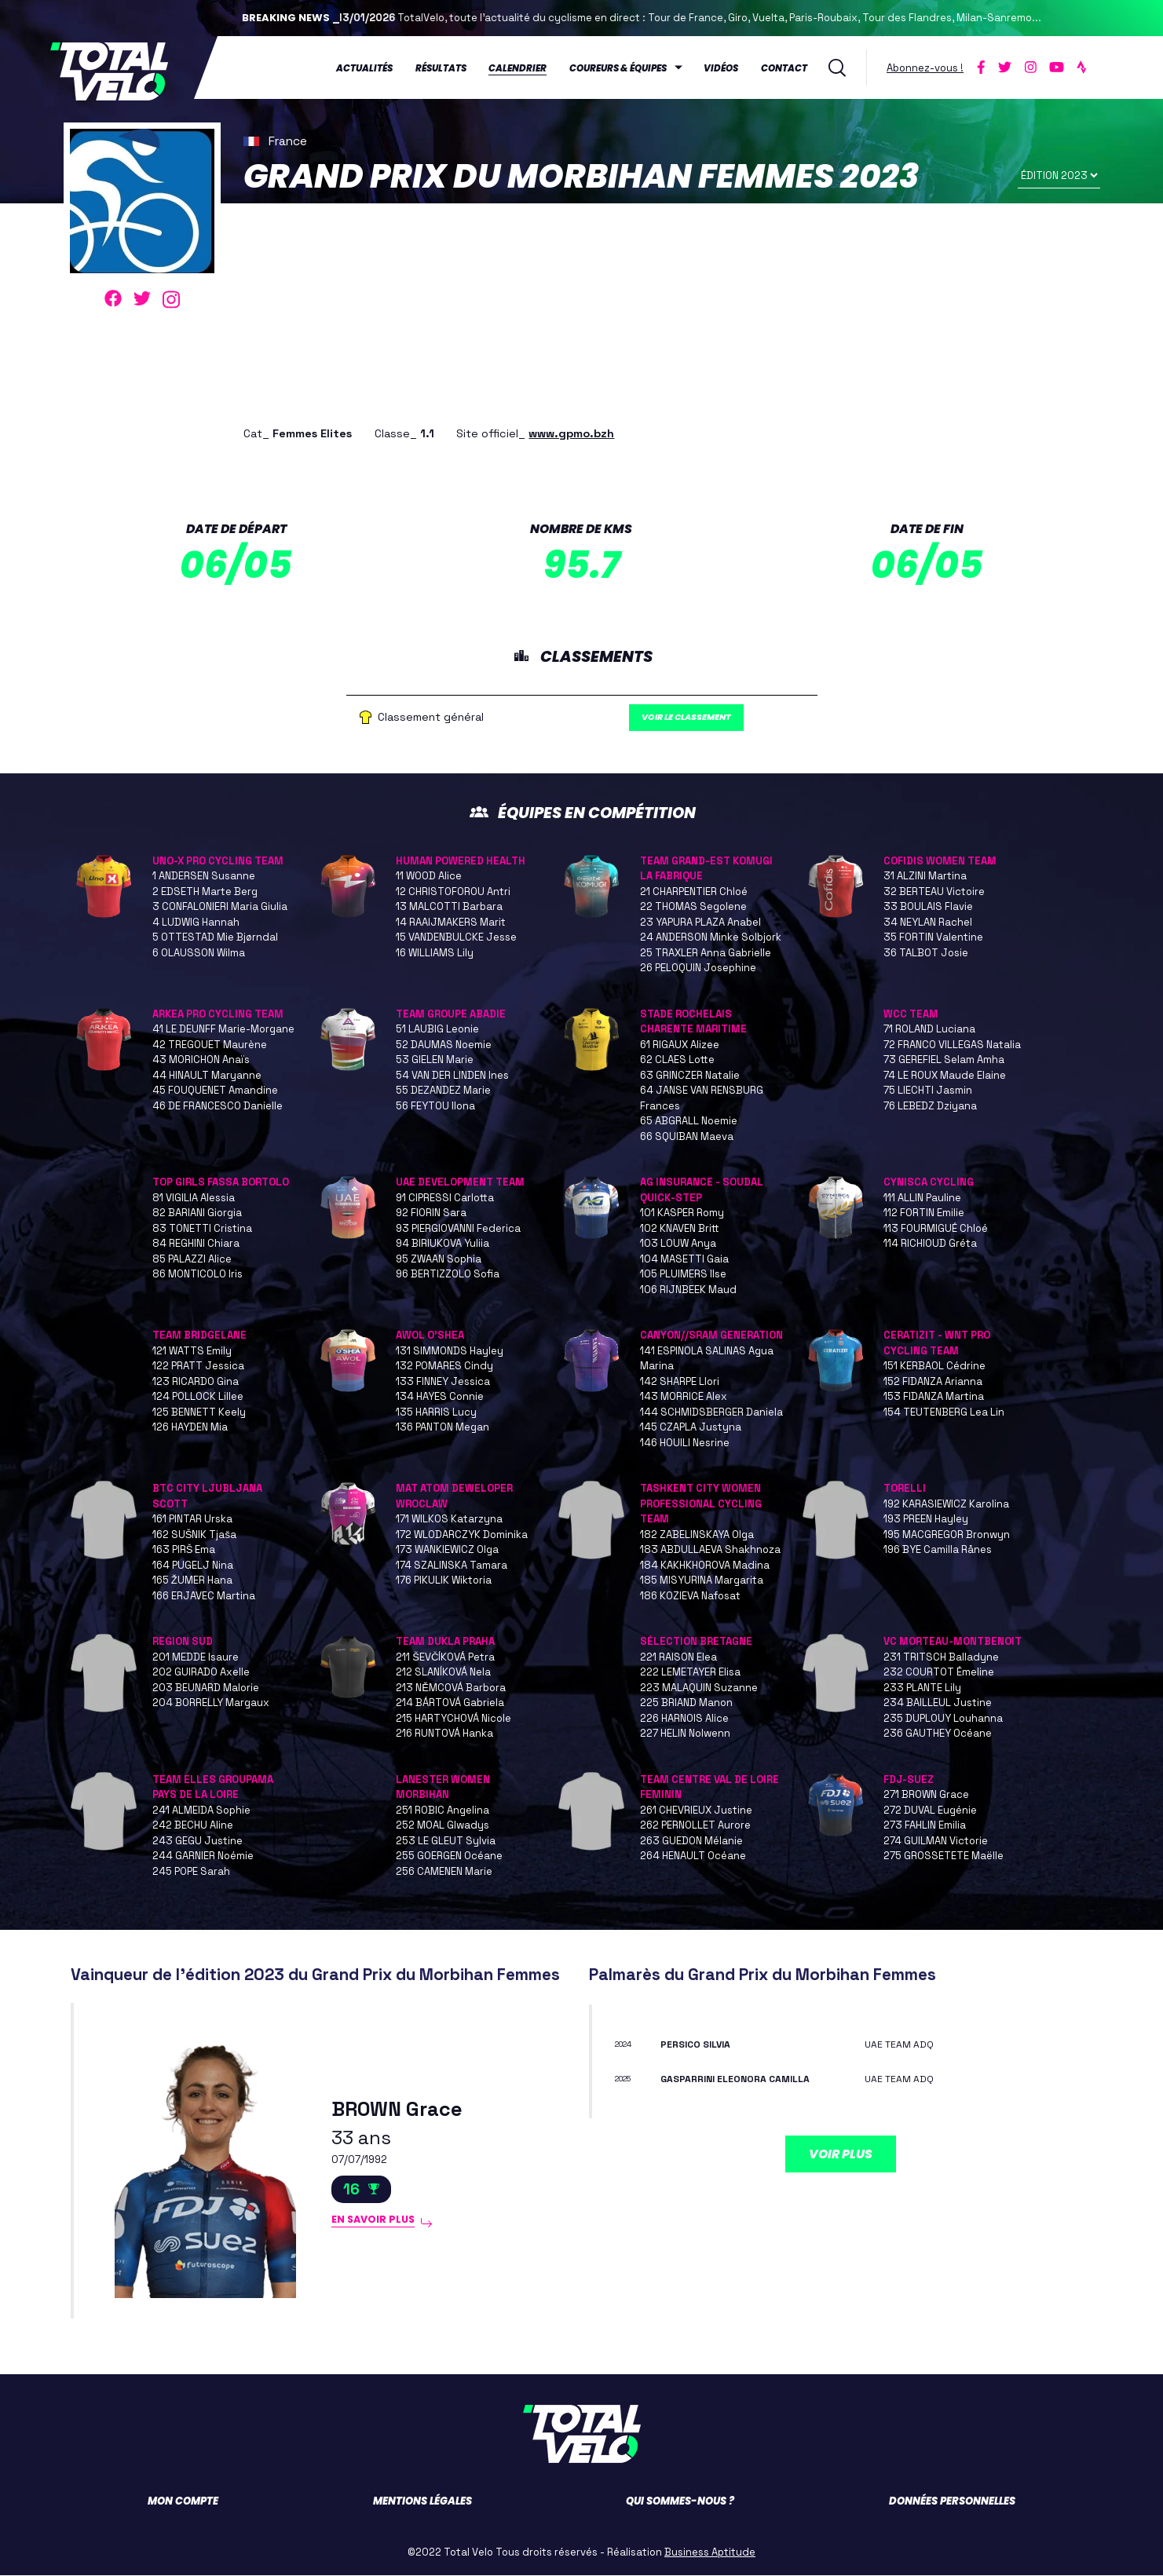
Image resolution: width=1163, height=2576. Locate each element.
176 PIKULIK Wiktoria (444, 1581)
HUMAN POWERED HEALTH (460, 861)
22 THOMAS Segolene (693, 907)
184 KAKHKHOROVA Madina (705, 1565)
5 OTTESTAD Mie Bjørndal (215, 938)
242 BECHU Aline (192, 1825)
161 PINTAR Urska (192, 1519)
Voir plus (840, 2154)
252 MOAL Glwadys (442, 1825)
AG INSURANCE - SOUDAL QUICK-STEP (701, 1190)
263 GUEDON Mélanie (691, 1840)
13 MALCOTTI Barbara (449, 907)
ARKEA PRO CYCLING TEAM (217, 1014)
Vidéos (722, 66)
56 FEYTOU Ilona (435, 1106)
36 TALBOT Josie (925, 952)
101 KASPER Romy (682, 1213)
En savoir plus (380, 2224)
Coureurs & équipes (619, 66)
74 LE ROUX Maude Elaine (944, 1075)
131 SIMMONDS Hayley (449, 1350)
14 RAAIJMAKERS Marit (451, 922)
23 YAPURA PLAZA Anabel (700, 922)
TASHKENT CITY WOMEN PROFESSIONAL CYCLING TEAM (701, 1504)
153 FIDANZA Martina (933, 1397)
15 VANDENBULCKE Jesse (456, 938)
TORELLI (904, 1489)
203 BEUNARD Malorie (205, 1687)
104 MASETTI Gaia (684, 1259)
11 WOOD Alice (429, 876)
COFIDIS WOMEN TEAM (940, 861)
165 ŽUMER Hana (192, 1581)
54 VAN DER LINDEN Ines (452, 1075)
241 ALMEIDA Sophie (201, 1810)
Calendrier (519, 66)
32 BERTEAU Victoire (934, 891)
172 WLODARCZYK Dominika (462, 1534)
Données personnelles (952, 2501)
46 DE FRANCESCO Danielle (217, 1106)
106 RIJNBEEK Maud (688, 1289)
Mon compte (183, 2501)
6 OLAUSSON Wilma (198, 952)
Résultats (442, 66)
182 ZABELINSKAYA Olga (697, 1534)
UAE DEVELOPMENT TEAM (460, 1182)
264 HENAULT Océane (693, 1856)
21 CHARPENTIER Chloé (694, 891)
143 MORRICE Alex (683, 1397)
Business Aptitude (709, 2553)
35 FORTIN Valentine (933, 938)
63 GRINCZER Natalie (690, 1075)
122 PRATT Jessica (198, 1366)
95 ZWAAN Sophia (438, 1259)
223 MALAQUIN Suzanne (699, 1687)
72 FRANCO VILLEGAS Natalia (952, 1044)
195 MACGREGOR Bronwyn (946, 1534)
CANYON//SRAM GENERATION (711, 1336)
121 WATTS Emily (192, 1350)
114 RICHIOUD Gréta (930, 1244)
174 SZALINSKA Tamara (451, 1565)
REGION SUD (182, 1642)
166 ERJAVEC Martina (203, 1595)
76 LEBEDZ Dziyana (930, 1106)
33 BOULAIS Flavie (928, 907)
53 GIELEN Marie (435, 1060)
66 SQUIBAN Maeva (686, 1136)
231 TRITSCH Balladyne (941, 1657)
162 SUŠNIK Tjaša (194, 1534)
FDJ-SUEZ (908, 1779)
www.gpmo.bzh (571, 429)
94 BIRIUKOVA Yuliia (442, 1244)
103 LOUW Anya (678, 1244)
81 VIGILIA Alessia (193, 1197)
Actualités (366, 66)
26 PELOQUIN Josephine (698, 968)
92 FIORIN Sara (431, 1213)
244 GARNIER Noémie (203, 1856)
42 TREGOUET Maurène (209, 1044)
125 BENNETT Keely (199, 1412)
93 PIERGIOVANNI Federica (458, 1228)
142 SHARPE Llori (679, 1381)
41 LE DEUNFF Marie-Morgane (223, 1029)
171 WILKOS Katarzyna (449, 1519)
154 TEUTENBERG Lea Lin (943, 1412)
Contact (786, 66)
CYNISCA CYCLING (928, 1182)
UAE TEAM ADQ (904, 2044)
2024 (627, 2043)
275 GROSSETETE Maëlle (943, 1856)
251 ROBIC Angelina (442, 1810)
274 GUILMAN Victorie (935, 1840)
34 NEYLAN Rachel (927, 922)
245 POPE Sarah (191, 1871)
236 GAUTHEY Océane (937, 1734)
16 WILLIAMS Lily (435, 952)
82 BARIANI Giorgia (197, 1213)
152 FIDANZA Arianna (932, 1381)
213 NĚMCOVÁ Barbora (451, 1687)
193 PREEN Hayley (925, 1519)
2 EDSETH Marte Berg (205, 891)
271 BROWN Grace (926, 1795)
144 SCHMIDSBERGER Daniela (711, 1412)
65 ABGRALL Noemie (688, 1121)
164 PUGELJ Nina (192, 1565)
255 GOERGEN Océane (449, 1856)
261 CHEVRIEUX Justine (696, 1810)
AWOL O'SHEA (430, 1336)
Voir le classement (703, 715)
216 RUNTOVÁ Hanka (444, 1734)
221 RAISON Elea (678, 1657)
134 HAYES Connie (440, 1397)
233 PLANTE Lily (922, 1687)
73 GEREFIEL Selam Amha (943, 1060)
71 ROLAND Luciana (929, 1029)
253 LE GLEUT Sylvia (446, 1840)
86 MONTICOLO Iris (197, 1274)
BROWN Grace (404, 2108)
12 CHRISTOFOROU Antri (453, 891)
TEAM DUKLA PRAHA (445, 1642)
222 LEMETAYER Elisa (690, 1672)
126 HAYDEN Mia (190, 1427)
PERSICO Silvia (701, 2044)
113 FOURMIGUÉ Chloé (935, 1228)
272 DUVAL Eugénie (930, 1810)
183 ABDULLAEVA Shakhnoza (710, 1550)
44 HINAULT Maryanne (206, 1075)
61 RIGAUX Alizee (679, 1044)
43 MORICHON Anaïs (201, 1060)
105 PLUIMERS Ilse (683, 1274)
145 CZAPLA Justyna (690, 1427)
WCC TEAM (910, 1014)
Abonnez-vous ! (926, 65)
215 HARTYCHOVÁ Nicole (453, 1718)
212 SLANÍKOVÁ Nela (443, 1672)
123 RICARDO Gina (195, 1381)
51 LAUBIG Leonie (437, 1029)
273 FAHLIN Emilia (924, 1825)
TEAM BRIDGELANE (199, 1336)
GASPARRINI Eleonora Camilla (747, 2079)
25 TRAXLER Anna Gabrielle (705, 952)
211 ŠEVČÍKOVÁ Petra (445, 1657)
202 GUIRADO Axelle (201, 1672)
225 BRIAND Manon (686, 1703)
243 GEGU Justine (197, 1840)
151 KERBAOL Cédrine (934, 1366)
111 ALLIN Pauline (922, 1197)
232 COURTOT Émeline (938, 1672)
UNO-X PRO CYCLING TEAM (217, 861)
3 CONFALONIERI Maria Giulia (219, 907)
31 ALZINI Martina (925, 876)
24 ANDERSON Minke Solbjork (710, 938)
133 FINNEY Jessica (443, 1381)
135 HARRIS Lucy (436, 1412)
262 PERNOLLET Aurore (695, 1825)
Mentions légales (422, 2501)
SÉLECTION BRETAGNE (696, 1642)
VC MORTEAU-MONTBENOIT (952, 1642)
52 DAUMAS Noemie (444, 1044)
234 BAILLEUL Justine (937, 1703)
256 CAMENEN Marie (444, 1871)
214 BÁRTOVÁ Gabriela (450, 1703)
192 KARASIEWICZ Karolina (946, 1504)
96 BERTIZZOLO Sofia (447, 1274)
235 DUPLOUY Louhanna (943, 1718)
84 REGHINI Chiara (196, 1244)
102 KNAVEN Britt (679, 1228)
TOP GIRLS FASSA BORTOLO (220, 1182)
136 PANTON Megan (442, 1427)
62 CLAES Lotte (677, 1060)
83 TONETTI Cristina (202, 1228)
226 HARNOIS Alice (684, 1718)
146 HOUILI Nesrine (685, 1442)
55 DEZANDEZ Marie (443, 1091)
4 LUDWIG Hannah (196, 922)
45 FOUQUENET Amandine (215, 1091)
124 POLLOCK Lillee (197, 1397)
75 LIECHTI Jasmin (927, 1091)
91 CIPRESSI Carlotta (445, 1197)
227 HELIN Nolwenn (685, 1734)
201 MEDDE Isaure (195, 1657)
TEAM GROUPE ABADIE (451, 1014)
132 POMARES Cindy (444, 1366)
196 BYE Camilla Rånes (937, 1550)
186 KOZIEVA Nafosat (690, 1595)
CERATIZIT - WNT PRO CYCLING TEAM (936, 1343)
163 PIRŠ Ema (184, 1550)
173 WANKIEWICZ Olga (447, 1550)
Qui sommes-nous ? (680, 2501)
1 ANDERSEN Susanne (203, 876)
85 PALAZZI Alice (192, 1259)
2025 (627, 2079)
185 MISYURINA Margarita (701, 1581)
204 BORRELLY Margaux (210, 1703)
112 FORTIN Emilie (923, 1213)
